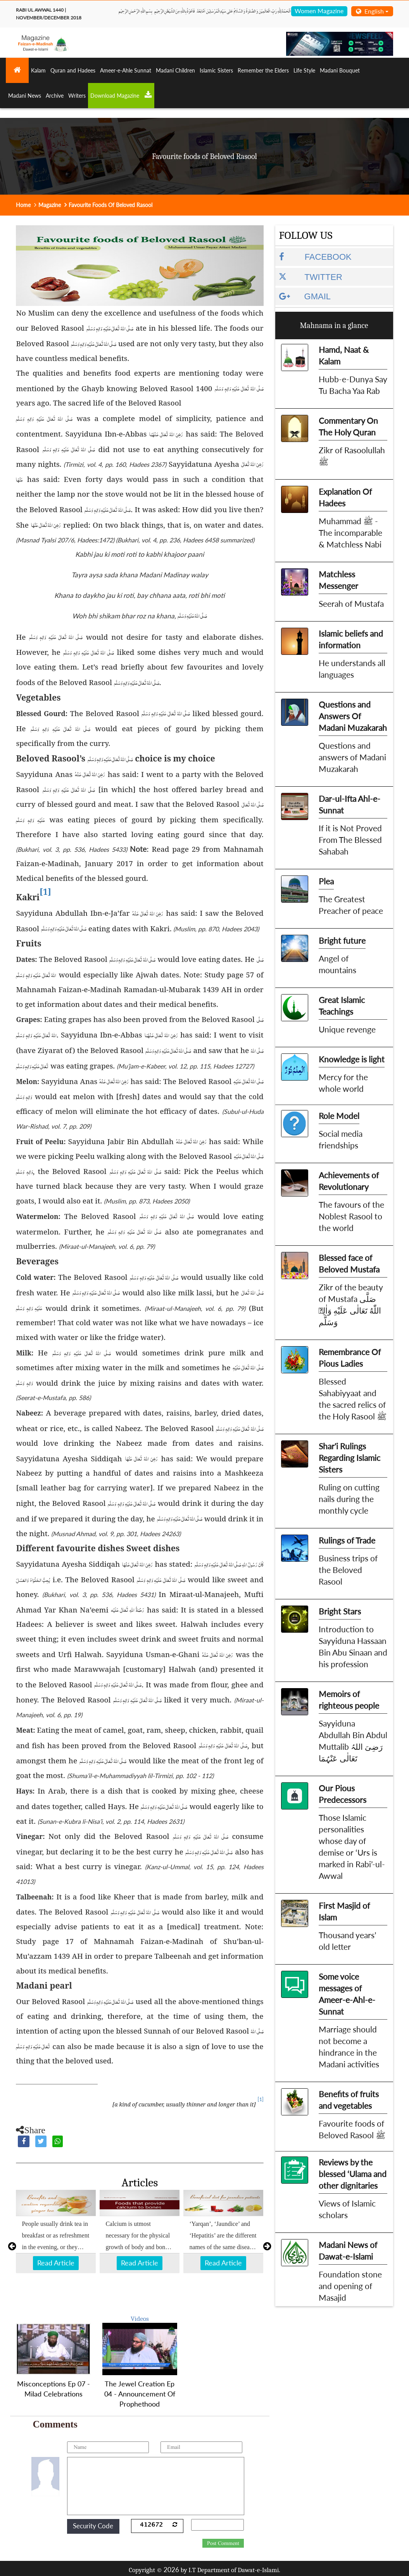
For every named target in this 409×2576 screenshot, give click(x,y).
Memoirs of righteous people (349, 1699)
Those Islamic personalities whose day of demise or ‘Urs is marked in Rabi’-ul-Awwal (352, 1846)
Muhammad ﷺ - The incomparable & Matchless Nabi (350, 532)
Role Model (339, 1116)
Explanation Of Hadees (345, 497)
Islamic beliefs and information (351, 639)
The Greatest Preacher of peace (351, 904)
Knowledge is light (352, 1059)
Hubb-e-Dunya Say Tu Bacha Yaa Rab (353, 384)
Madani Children (175, 70)
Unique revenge (347, 1029)
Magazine (49, 205)
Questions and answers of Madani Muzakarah (352, 757)
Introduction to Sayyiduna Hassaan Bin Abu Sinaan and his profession (353, 1646)
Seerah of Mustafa (351, 603)
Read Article (55, 2262)
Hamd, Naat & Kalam (344, 355)
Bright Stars (340, 1611)
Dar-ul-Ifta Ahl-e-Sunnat (349, 804)
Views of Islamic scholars (347, 2209)
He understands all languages (352, 668)
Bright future (342, 940)
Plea (326, 881)
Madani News (24, 95)
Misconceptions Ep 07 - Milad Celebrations (53, 2388)
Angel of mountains (337, 964)
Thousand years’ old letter (347, 1940)
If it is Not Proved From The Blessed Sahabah (350, 839)
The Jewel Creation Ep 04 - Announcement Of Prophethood (139, 2393)
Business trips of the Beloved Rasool (348, 1569)
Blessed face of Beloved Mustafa (349, 1263)
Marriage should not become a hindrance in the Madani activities (349, 2046)
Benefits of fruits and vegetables (349, 2099)
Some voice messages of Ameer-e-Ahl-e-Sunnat (347, 1994)
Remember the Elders (263, 70)
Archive (55, 95)
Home (23, 205)
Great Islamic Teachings (342, 1005)
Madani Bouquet (340, 70)
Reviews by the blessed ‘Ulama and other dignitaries (353, 2173)
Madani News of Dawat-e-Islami (348, 2250)
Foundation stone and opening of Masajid (350, 2285)
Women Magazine (319, 10)
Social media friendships (340, 1139)
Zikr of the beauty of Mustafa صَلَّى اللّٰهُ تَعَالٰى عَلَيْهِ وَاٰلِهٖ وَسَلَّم (351, 1304)
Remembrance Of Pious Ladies (350, 1357)
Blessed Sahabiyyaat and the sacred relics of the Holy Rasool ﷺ (353, 1398)
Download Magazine (121, 95)
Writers (77, 95)
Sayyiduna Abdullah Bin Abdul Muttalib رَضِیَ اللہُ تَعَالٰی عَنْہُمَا (353, 1740)
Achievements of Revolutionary (349, 1180)
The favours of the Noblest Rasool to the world (351, 1216)
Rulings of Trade (347, 1540)
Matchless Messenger (338, 579)
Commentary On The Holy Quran (348, 426)
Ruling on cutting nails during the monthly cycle (349, 1498)
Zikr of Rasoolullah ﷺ (352, 455)
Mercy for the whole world (343, 1082)
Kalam (38, 70)
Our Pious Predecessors (342, 1793)
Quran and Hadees (72, 70)
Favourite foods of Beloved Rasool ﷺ (352, 2129)
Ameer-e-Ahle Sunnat (125, 70)
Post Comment (223, 2543)
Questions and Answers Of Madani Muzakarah (353, 715)
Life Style (304, 70)
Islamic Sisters (216, 70)
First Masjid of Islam (344, 1911)
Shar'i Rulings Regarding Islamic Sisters (349, 1457)
